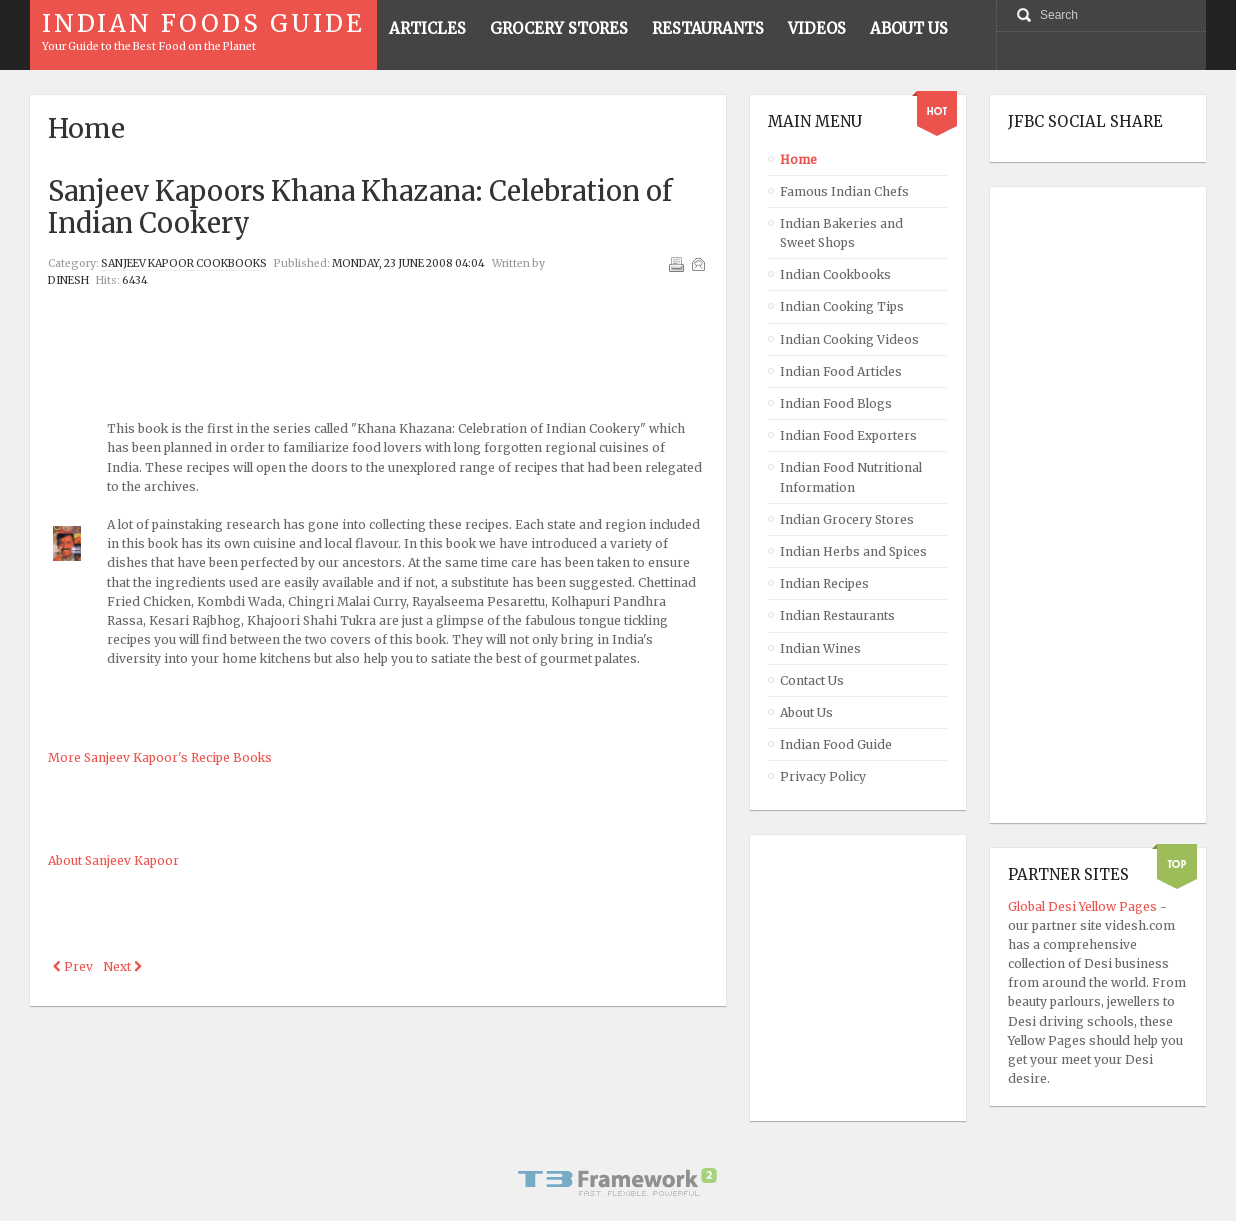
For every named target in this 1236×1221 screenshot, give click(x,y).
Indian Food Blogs (836, 403)
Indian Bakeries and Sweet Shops (841, 233)
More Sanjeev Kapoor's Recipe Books (160, 757)
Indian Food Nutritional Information (851, 477)
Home (798, 159)
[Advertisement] (378, 341)
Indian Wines (820, 648)
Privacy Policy (823, 776)
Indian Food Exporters (848, 435)
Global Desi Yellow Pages (1084, 906)
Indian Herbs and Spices (853, 551)
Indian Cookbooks (835, 274)
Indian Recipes (824, 583)
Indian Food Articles (841, 371)
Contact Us (812, 680)
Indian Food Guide (836, 744)
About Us (806, 712)
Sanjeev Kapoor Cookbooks (184, 263)
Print (676, 264)
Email (698, 264)
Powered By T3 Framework (618, 1182)
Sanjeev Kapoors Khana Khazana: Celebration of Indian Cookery (360, 207)
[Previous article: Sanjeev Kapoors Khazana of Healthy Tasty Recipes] (73, 966)
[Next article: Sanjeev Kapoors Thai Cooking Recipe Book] (122, 966)
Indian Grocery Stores (847, 519)
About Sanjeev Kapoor (113, 860)
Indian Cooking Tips (842, 306)
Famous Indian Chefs (844, 191)
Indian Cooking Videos (849, 339)
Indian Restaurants (837, 615)
